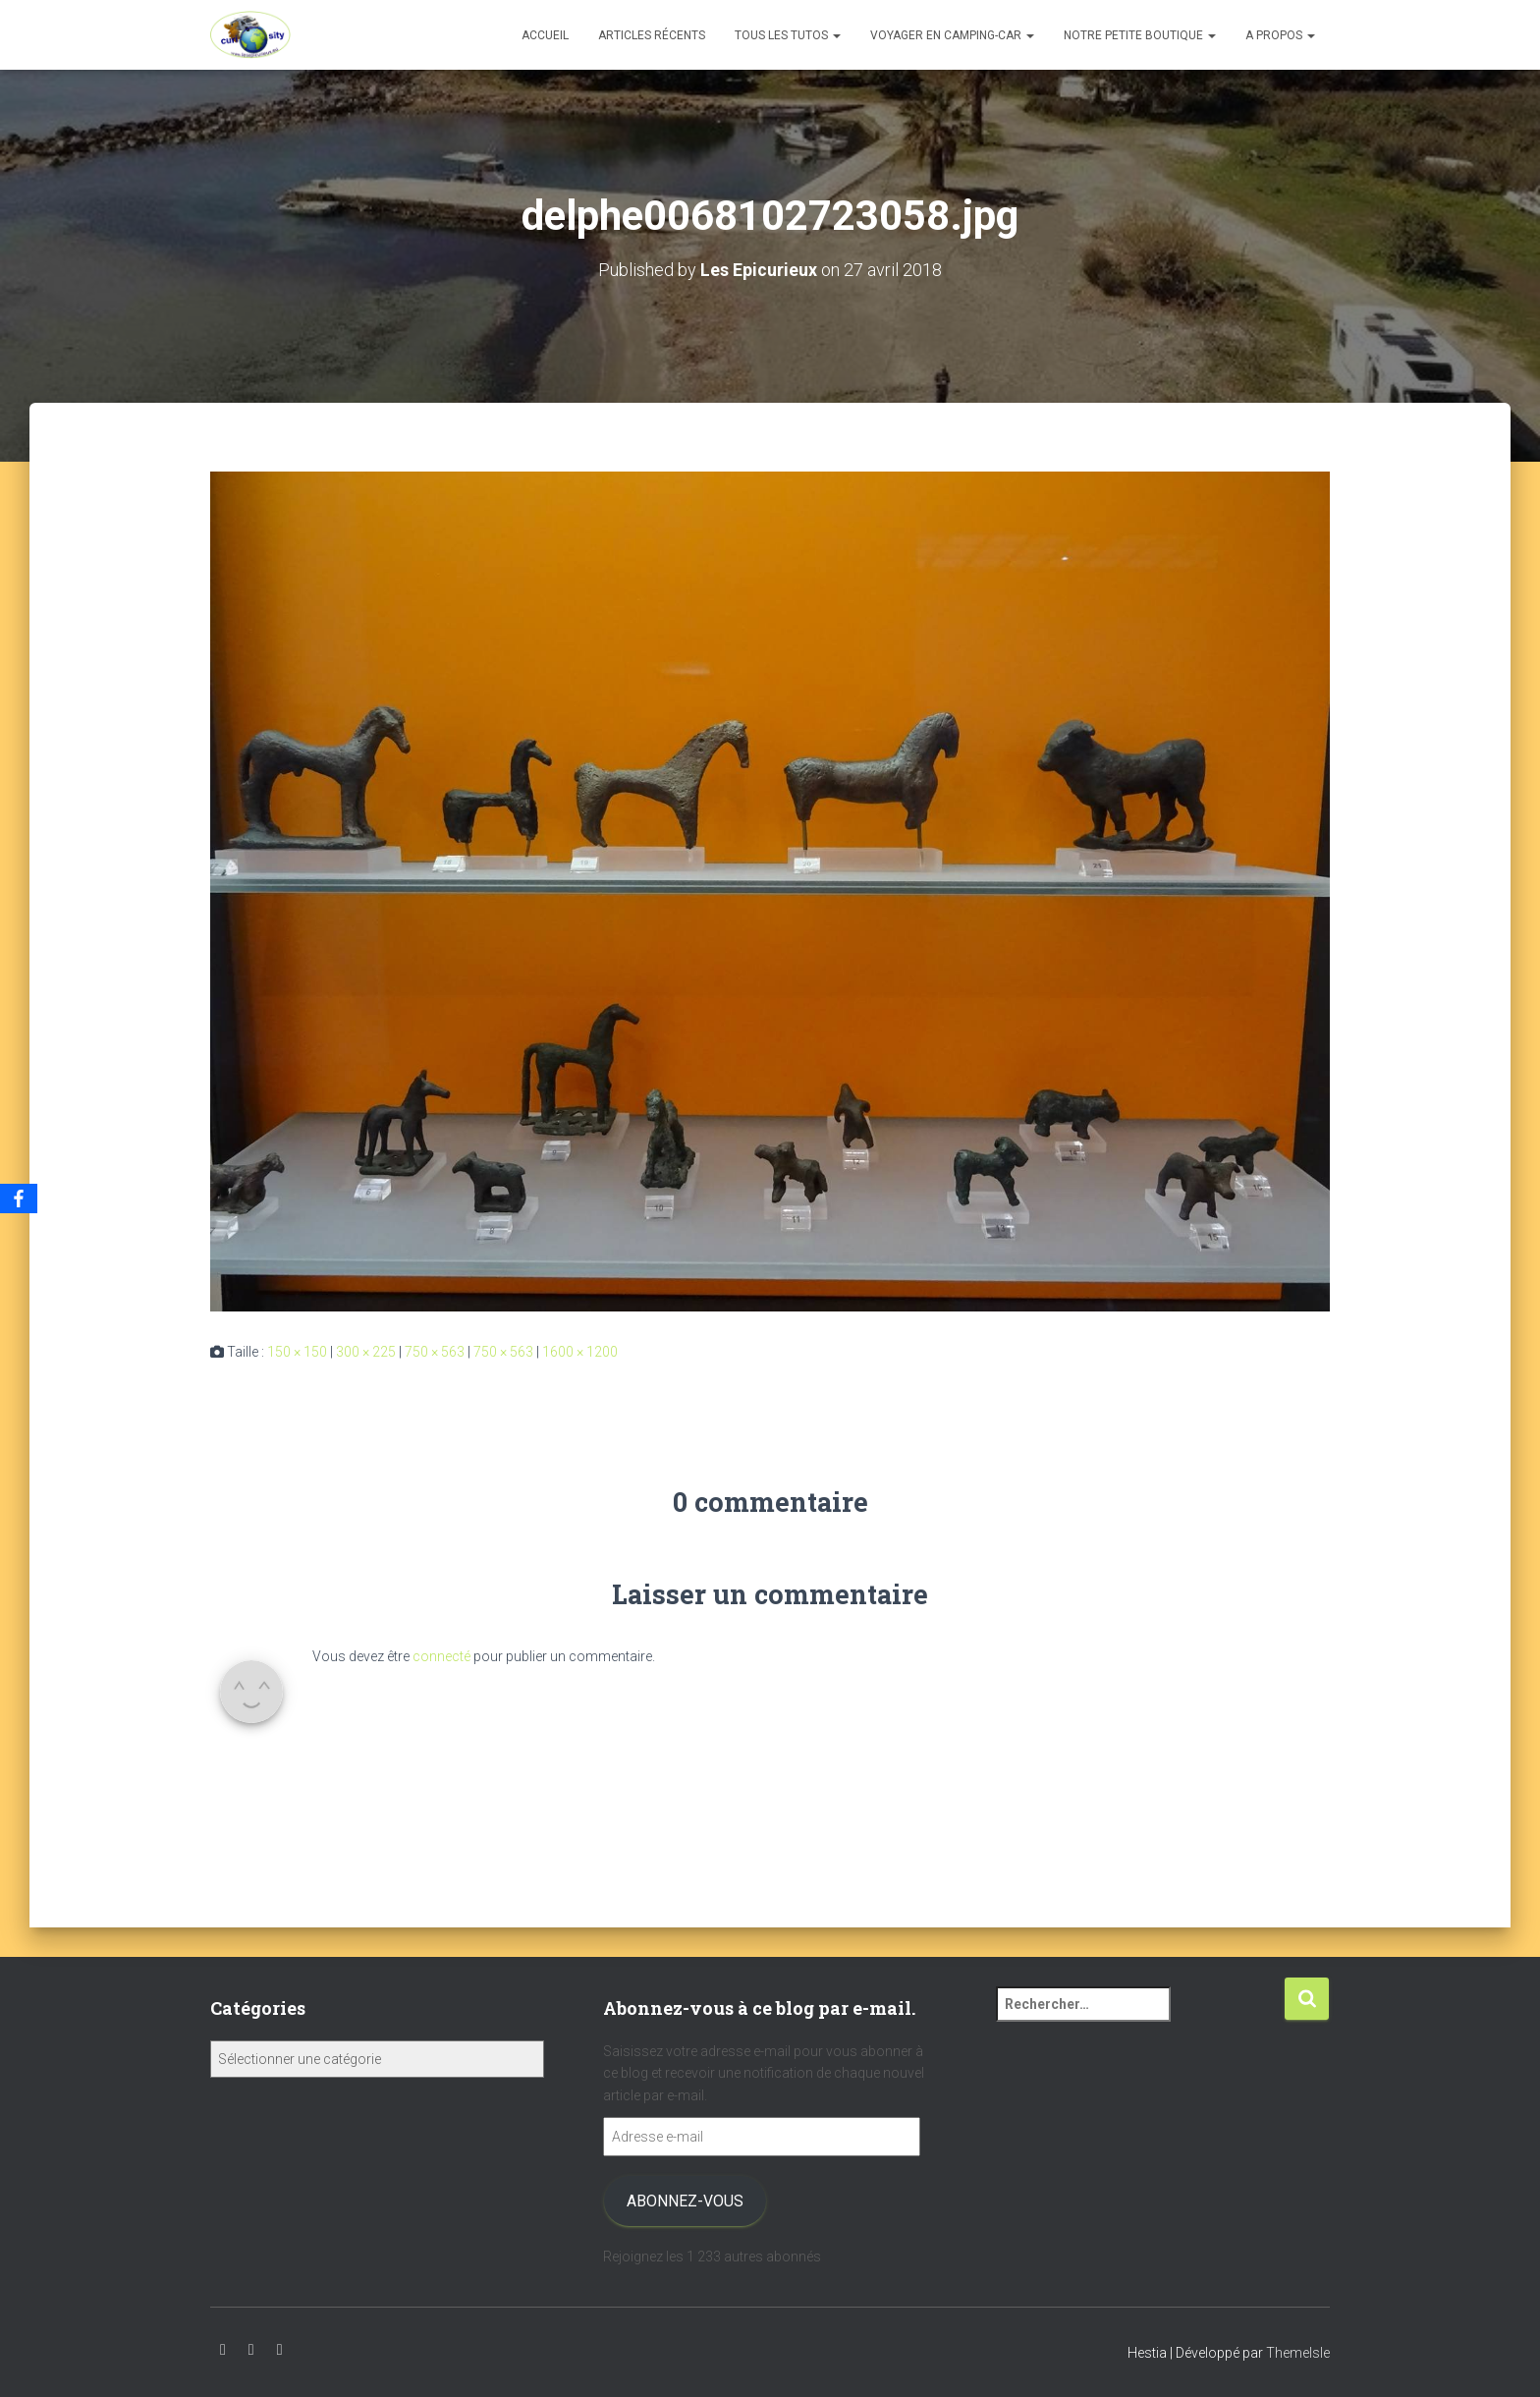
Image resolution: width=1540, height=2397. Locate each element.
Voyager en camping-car (952, 35)
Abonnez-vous (685, 2201)
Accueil (545, 35)
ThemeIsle (1298, 2353)
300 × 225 (366, 1351)
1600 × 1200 (580, 1351)
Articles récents (651, 35)
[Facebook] (18, 1198)
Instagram (251, 2349)
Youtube (223, 2349)
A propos (1280, 35)
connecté (441, 1655)
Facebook (280, 2349)
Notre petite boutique (1140, 35)
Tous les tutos (788, 35)
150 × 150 (297, 1351)
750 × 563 (435, 1351)
